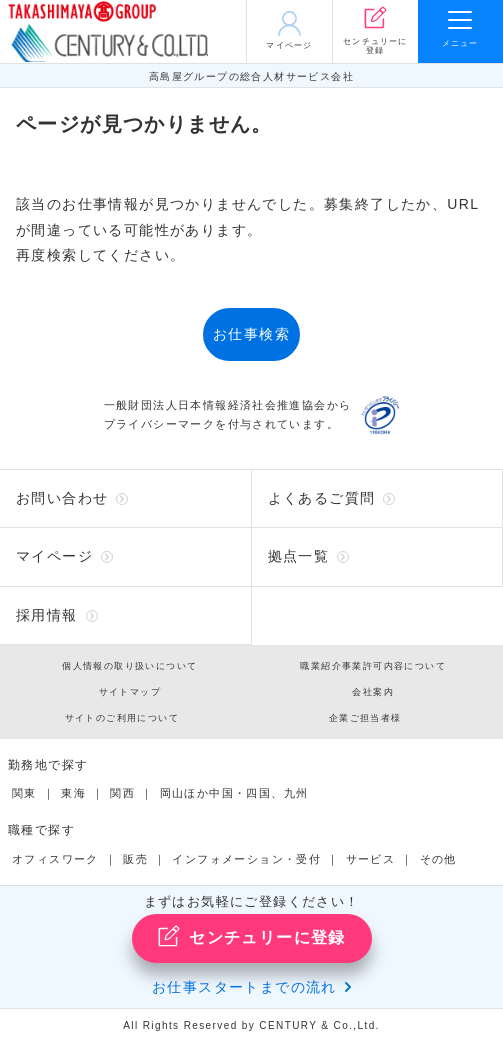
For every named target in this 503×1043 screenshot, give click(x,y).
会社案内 (373, 692)
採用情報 (47, 615)
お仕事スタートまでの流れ (244, 987)
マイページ (54, 556)
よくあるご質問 (322, 498)
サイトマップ (130, 692)
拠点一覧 (299, 556)
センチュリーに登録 (251, 936)
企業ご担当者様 (365, 718)
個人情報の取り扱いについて (129, 666)
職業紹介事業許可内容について (373, 666)
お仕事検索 (251, 334)
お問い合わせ (62, 498)
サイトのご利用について (122, 718)
